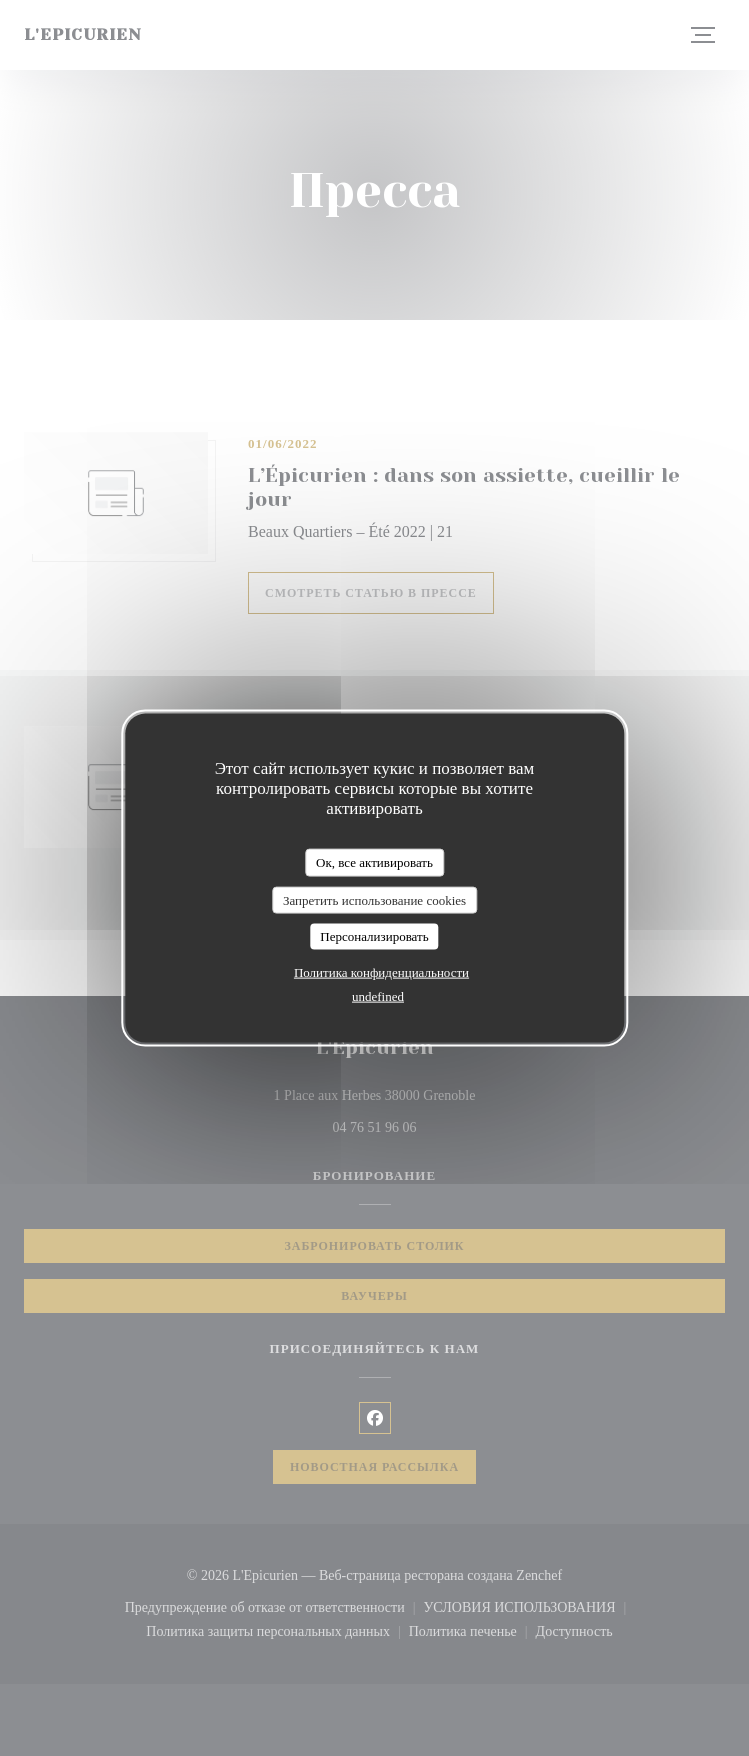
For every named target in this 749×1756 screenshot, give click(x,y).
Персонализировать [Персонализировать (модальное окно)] (374, 936)
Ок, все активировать (374, 862)
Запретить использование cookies (374, 899)
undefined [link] (378, 995)
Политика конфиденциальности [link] (381, 971)
